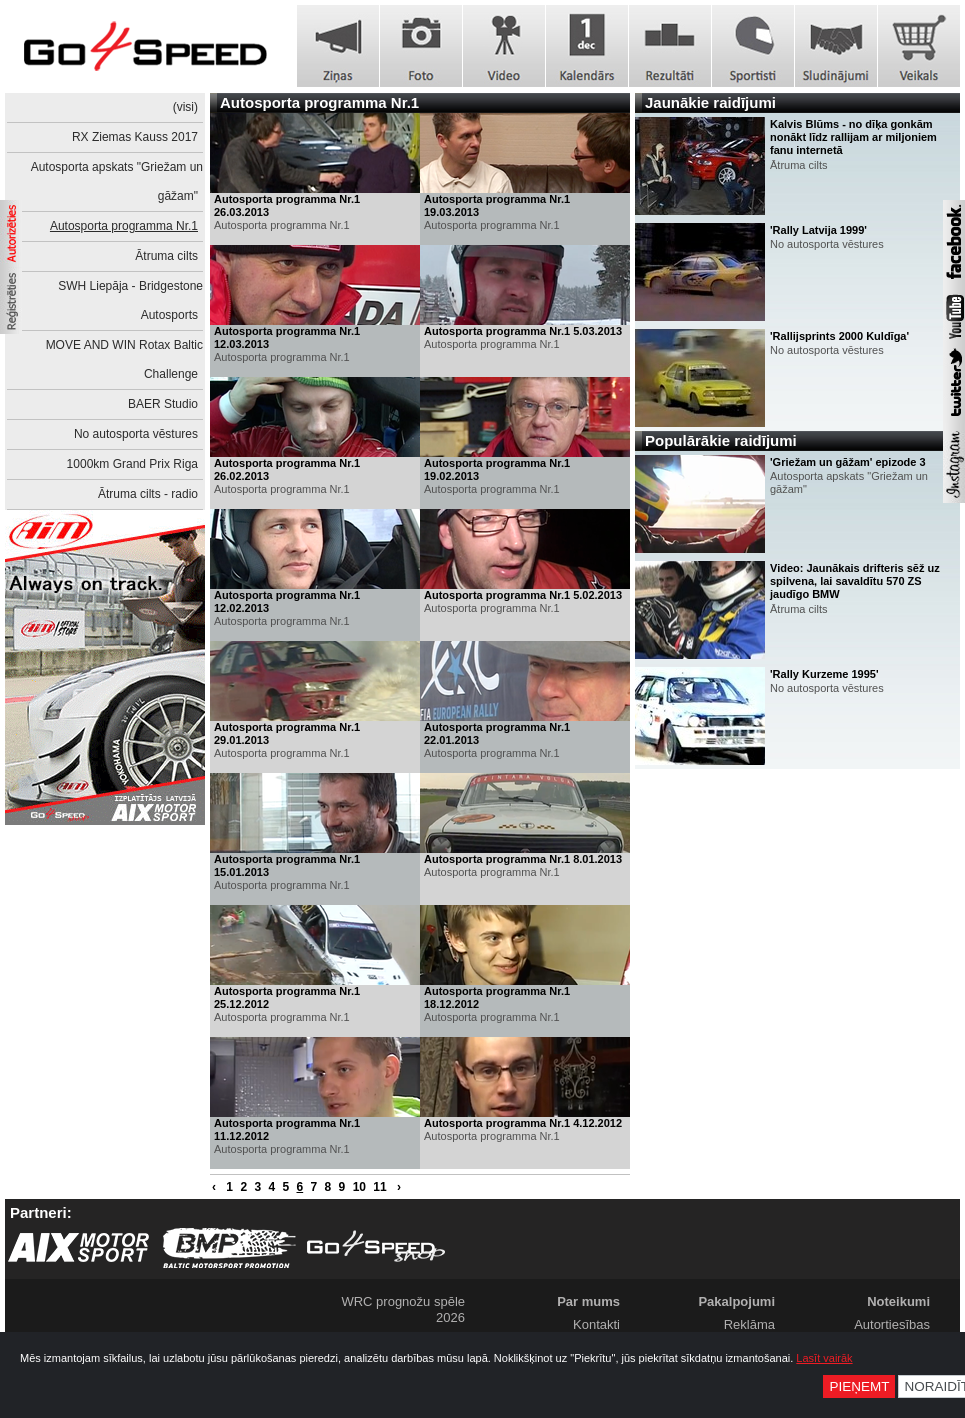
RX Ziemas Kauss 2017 (135, 137)
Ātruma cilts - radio (148, 494)
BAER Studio (163, 404)
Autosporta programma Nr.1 (124, 226)
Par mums (588, 1301)
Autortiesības (892, 1324)
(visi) (185, 107)
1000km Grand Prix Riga (132, 464)
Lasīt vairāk (824, 1358)
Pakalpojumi (736, 1301)
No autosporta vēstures (136, 434)
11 (379, 1187)
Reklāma (749, 1324)
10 (359, 1187)
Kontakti (596, 1324)
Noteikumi (898, 1301)
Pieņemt (859, 1386)
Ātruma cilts (166, 256)
